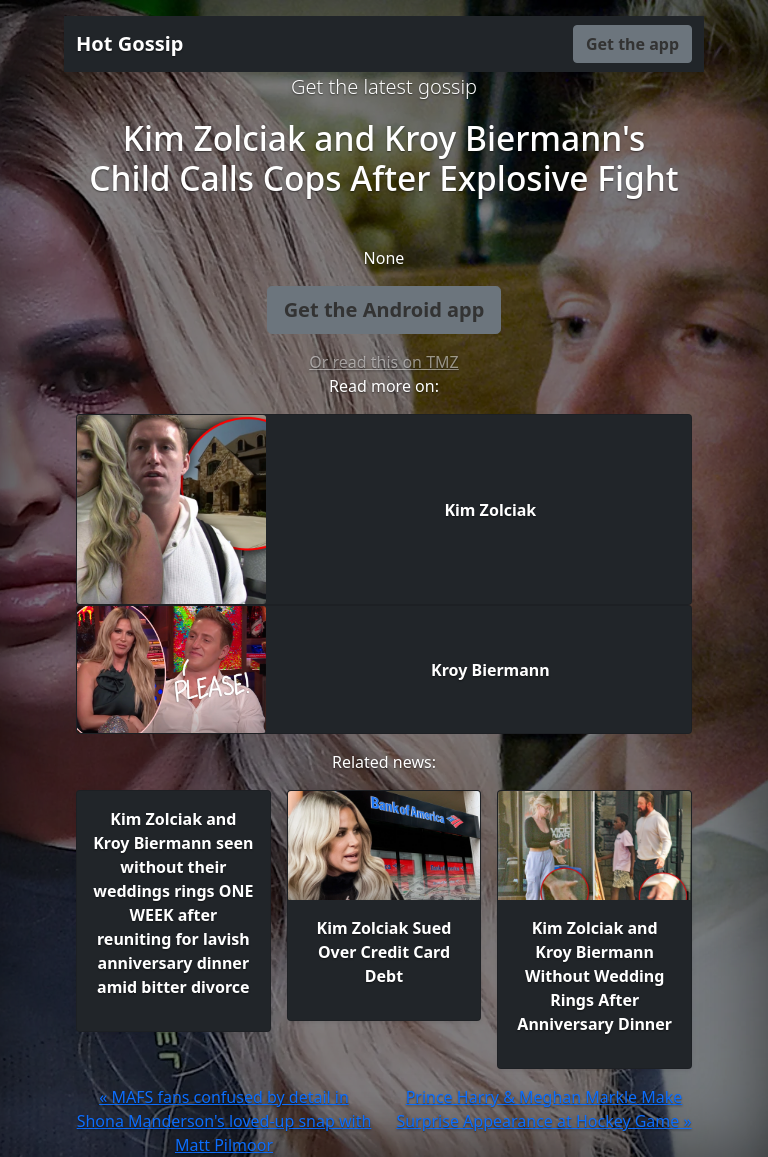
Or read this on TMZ (383, 362)
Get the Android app (384, 309)
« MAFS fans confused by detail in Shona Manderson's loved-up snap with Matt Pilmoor (224, 1121)
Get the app (632, 44)
